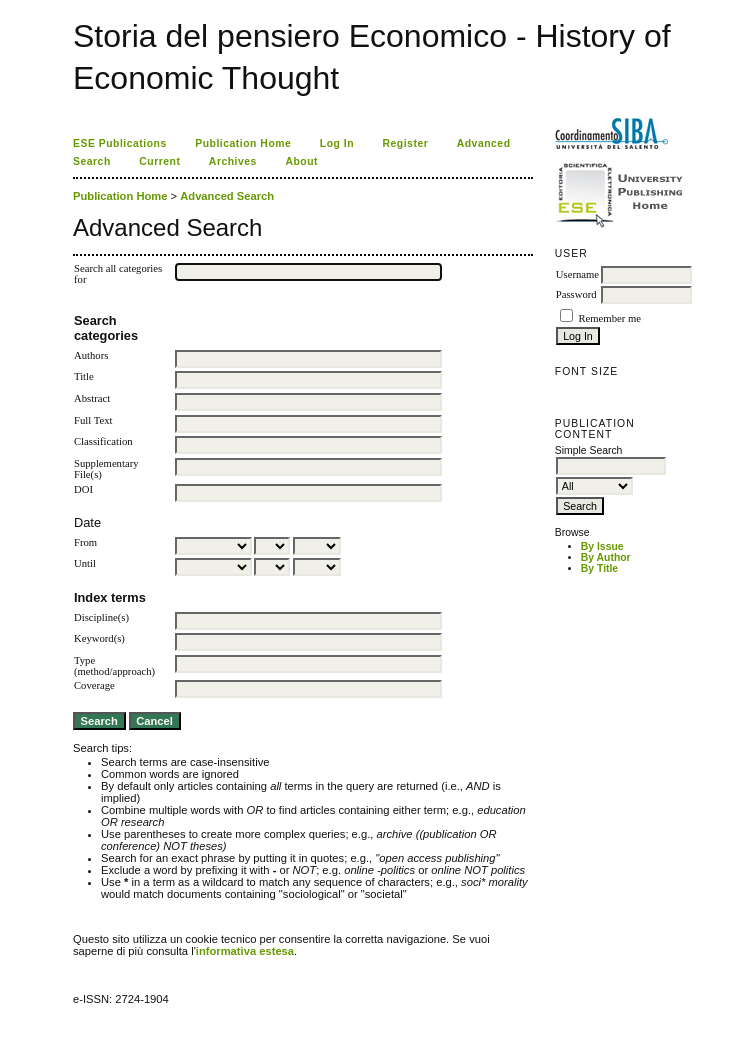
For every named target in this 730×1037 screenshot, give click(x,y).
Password (576, 294)
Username (577, 274)
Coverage (94, 685)
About (301, 161)
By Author (606, 557)
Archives (233, 161)
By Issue (602, 546)
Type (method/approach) (114, 666)
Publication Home (243, 143)
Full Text (93, 420)
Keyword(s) (99, 638)
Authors (91, 355)
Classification (103, 441)
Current (159, 161)
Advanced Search (227, 196)
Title (84, 376)
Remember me (609, 318)
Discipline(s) (101, 617)
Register (406, 143)
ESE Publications (120, 143)
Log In (337, 143)
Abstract (92, 398)
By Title (599, 568)
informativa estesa (245, 951)
